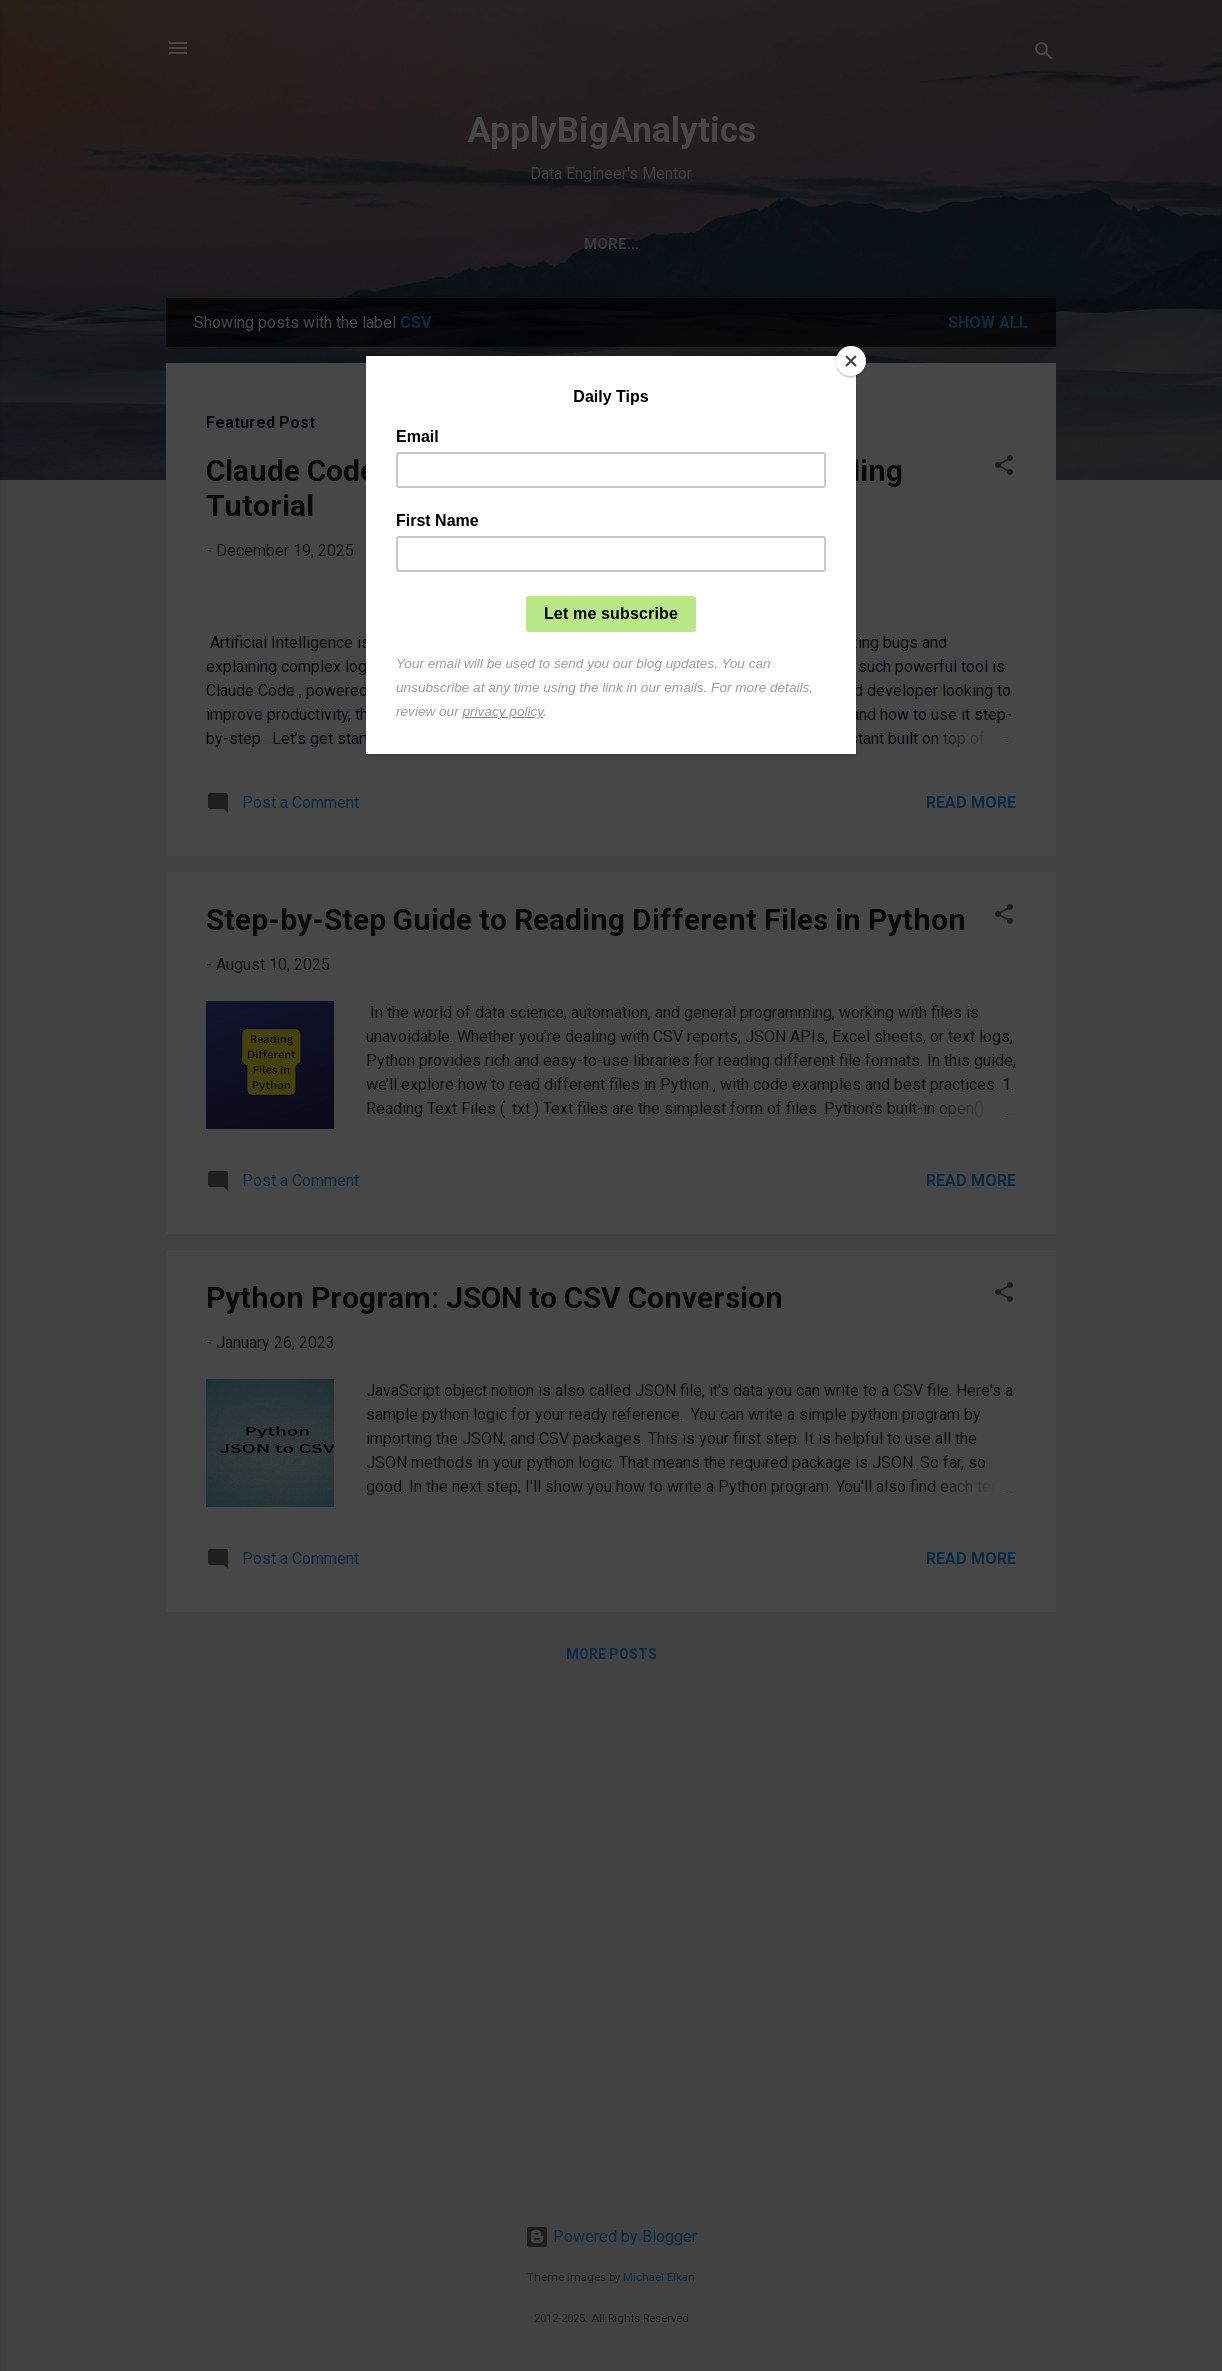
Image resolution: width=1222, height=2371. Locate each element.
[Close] (851, 361)
